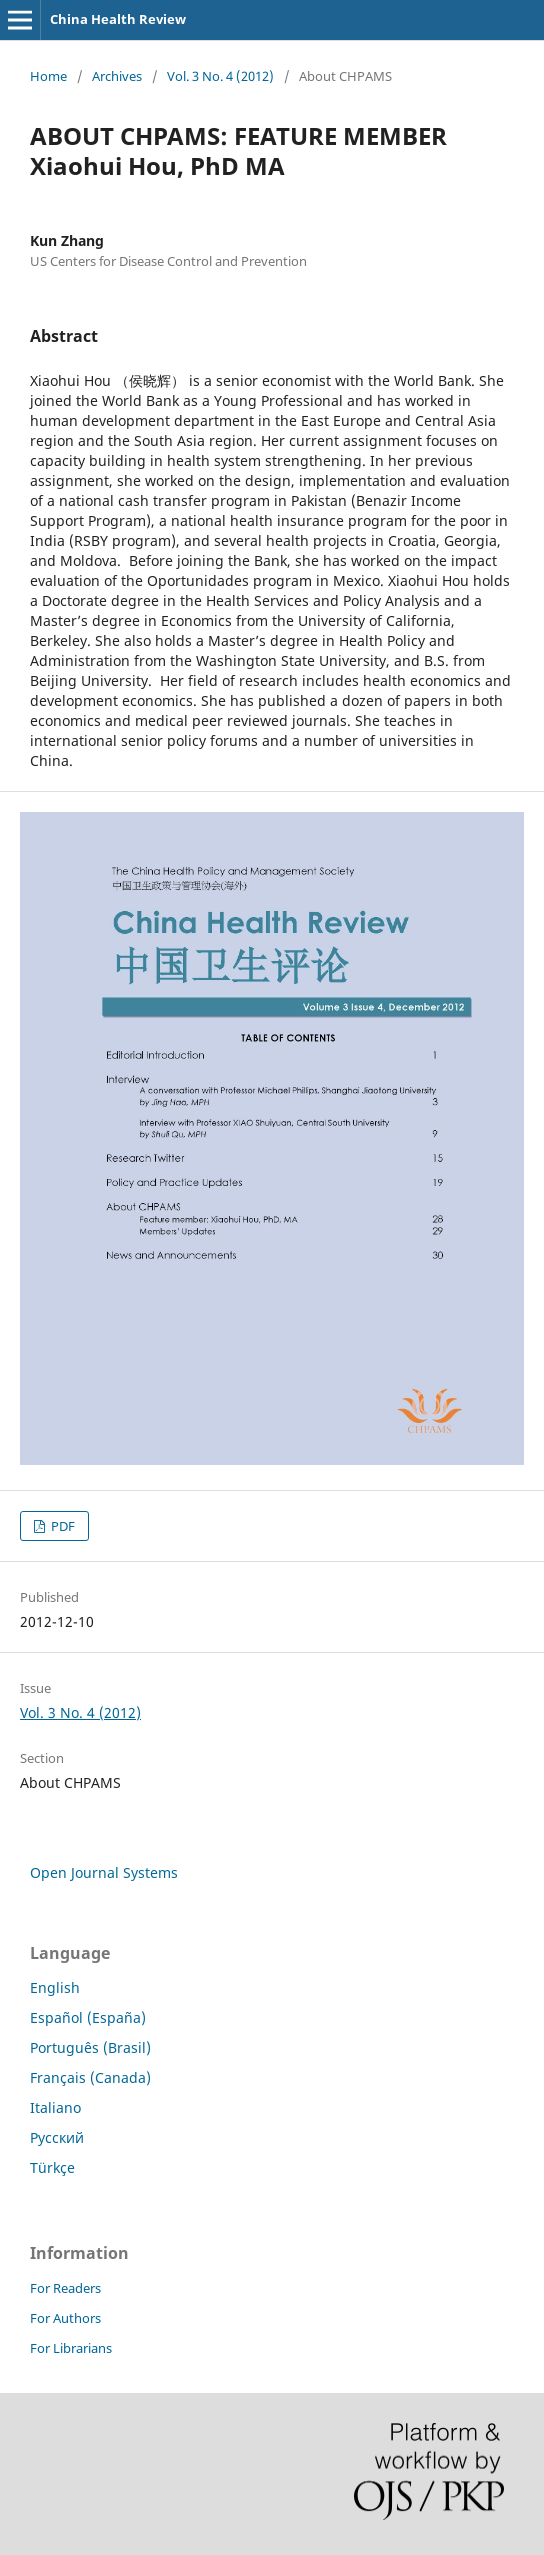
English (55, 1987)
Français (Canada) (90, 2077)
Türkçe (52, 2167)
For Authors (65, 2318)
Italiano (55, 2107)
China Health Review (118, 19)
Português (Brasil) (90, 2047)
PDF (61, 1526)
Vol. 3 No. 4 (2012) (220, 76)
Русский (57, 2137)
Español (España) (88, 2017)
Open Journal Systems (104, 1872)
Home (48, 76)
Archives (117, 76)
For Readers (65, 2288)
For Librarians (71, 2348)
